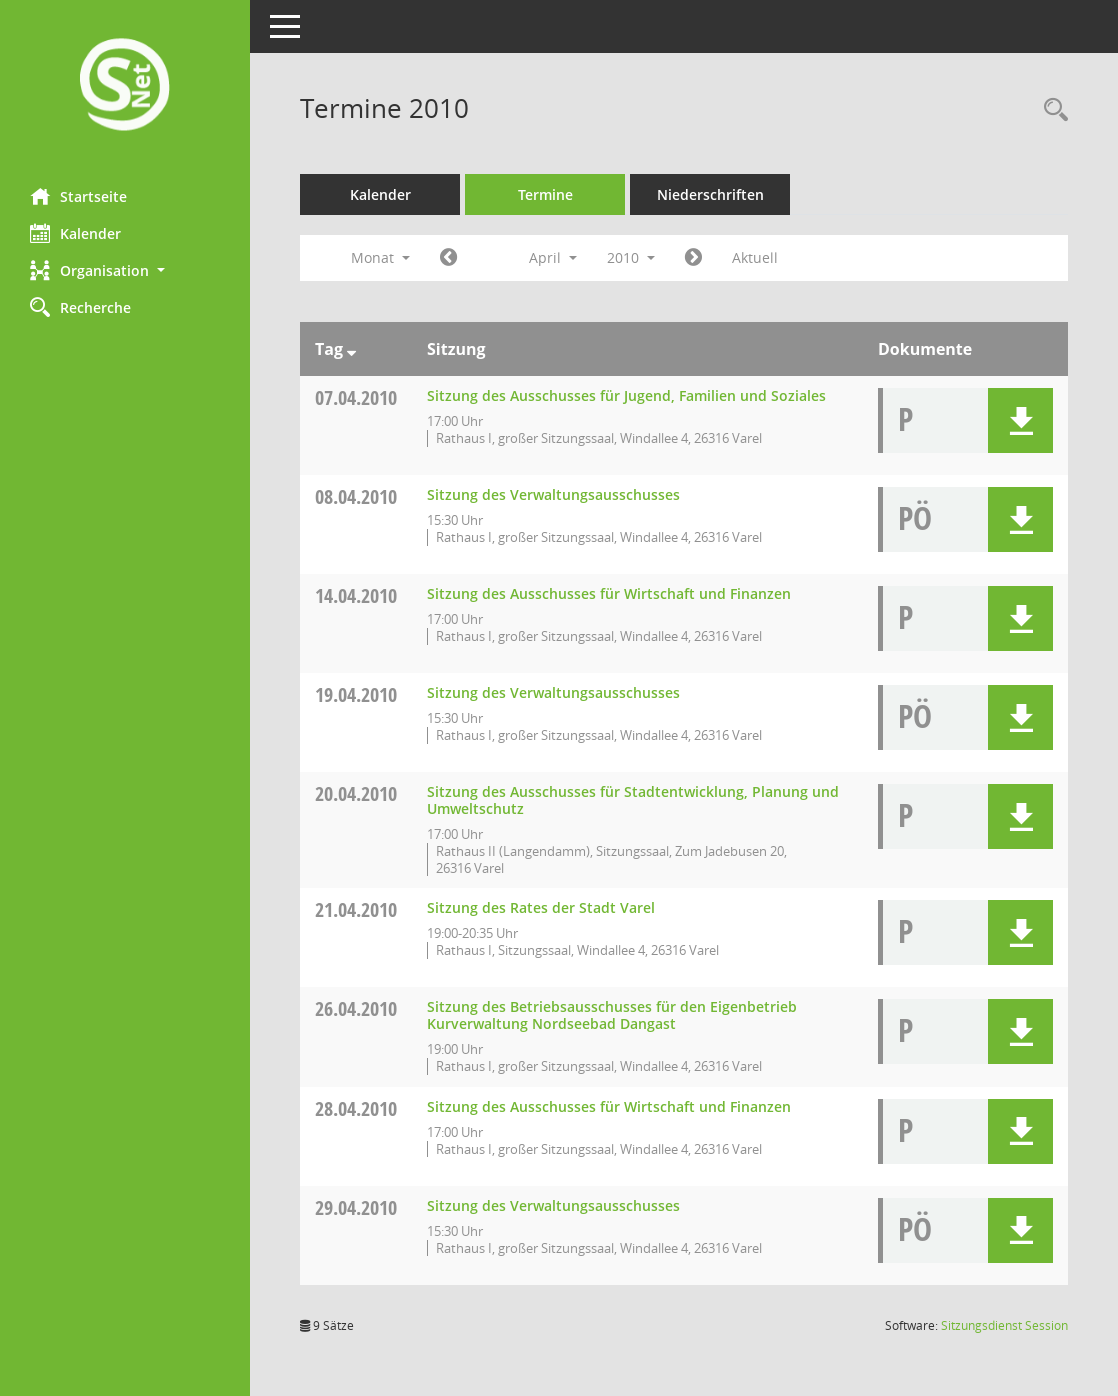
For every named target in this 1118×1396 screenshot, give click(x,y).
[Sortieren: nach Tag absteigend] (351, 349)
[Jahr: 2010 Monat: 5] (693, 258)
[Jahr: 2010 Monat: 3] (448, 258)
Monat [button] (380, 257)
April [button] (553, 257)
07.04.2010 (356, 397)
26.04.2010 (356, 1008)
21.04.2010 (356, 909)
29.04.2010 (356, 1207)
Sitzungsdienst (1004, 1325)
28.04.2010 (356, 1108)
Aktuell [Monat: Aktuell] (755, 257)
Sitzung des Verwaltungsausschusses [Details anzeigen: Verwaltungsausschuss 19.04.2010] (553, 692)
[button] (125, 270)
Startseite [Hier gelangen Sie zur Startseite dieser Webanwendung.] (78, 196)
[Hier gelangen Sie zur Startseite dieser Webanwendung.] (125, 86)
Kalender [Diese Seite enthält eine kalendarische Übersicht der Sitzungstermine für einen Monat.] (75, 233)
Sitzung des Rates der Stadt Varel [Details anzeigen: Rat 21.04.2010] (541, 907)
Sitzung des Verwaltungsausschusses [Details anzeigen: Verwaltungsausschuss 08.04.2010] (553, 494)
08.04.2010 (356, 496)
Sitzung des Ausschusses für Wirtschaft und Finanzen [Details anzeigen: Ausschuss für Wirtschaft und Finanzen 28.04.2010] (609, 1106)
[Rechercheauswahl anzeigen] (1051, 110)
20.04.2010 (356, 793)
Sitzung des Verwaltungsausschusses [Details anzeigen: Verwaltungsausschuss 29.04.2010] (553, 1205)
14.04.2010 (356, 595)
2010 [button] (631, 257)
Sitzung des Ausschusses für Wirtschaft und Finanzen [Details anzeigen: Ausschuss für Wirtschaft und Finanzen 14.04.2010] (609, 593)
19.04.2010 (356, 694)
